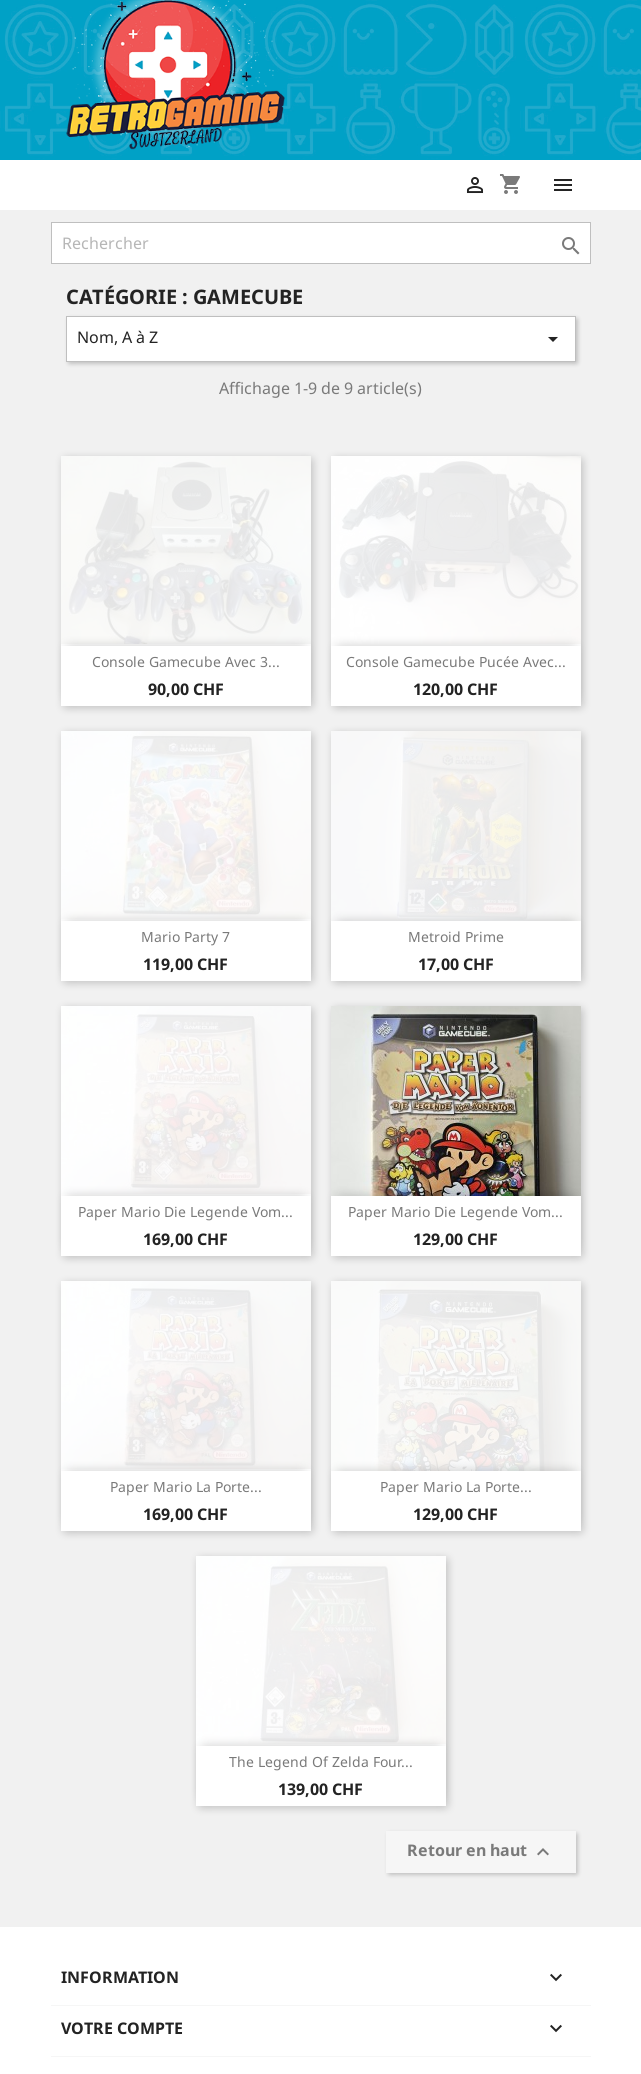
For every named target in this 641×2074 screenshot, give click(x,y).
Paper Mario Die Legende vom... (185, 1211)
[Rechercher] (321, 243)
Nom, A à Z (321, 338)
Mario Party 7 (185, 936)
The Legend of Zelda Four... (321, 1761)
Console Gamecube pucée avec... (456, 661)
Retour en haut (481, 1851)
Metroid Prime (456, 936)
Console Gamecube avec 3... (186, 661)
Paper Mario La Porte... (186, 1486)
